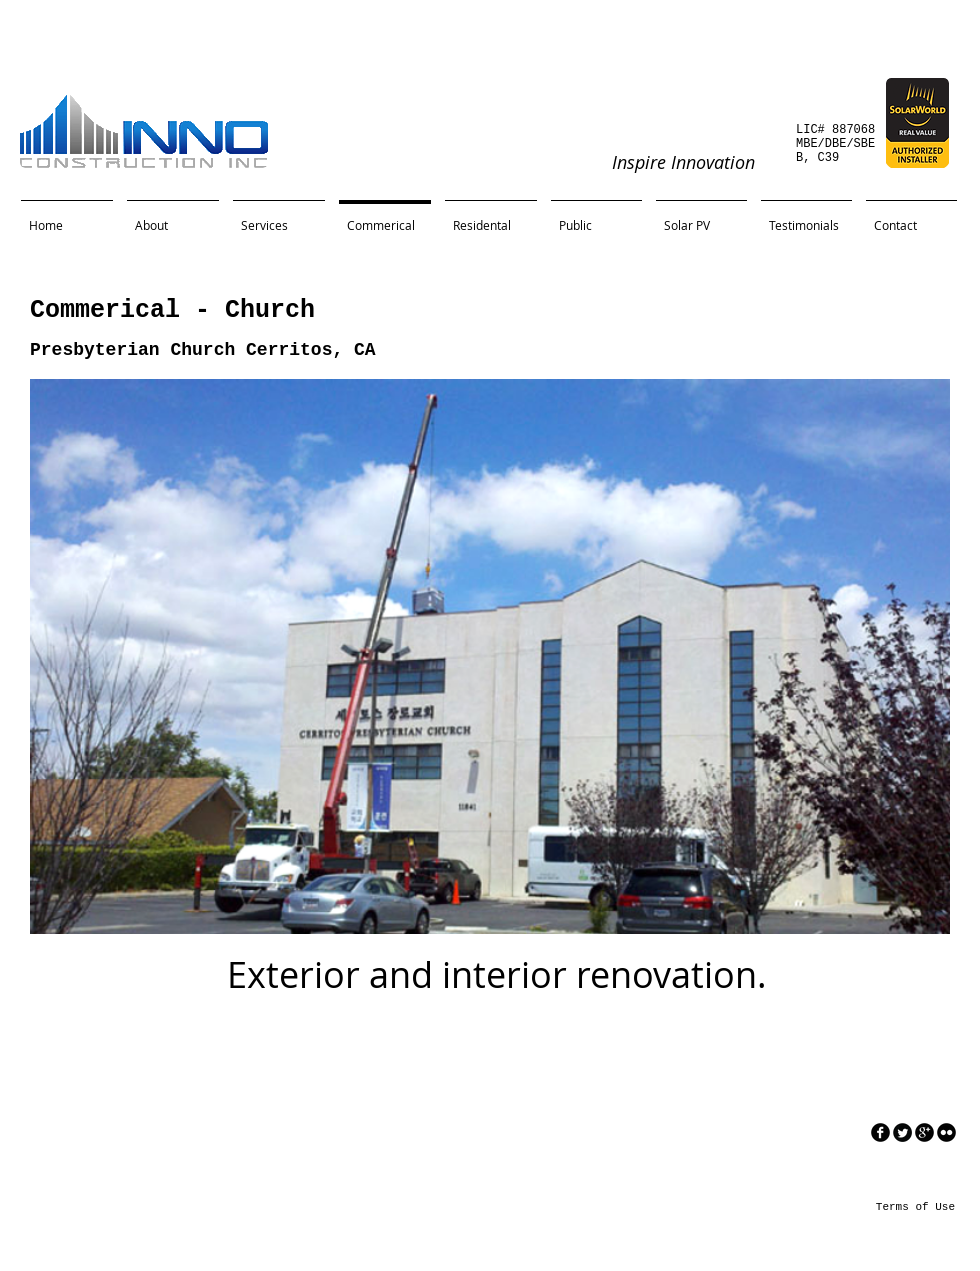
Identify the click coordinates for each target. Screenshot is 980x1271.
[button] (490, 656)
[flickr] (946, 1132)
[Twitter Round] (902, 1132)
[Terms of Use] (890, 1207)
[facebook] (880, 1132)
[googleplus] (924, 1132)
